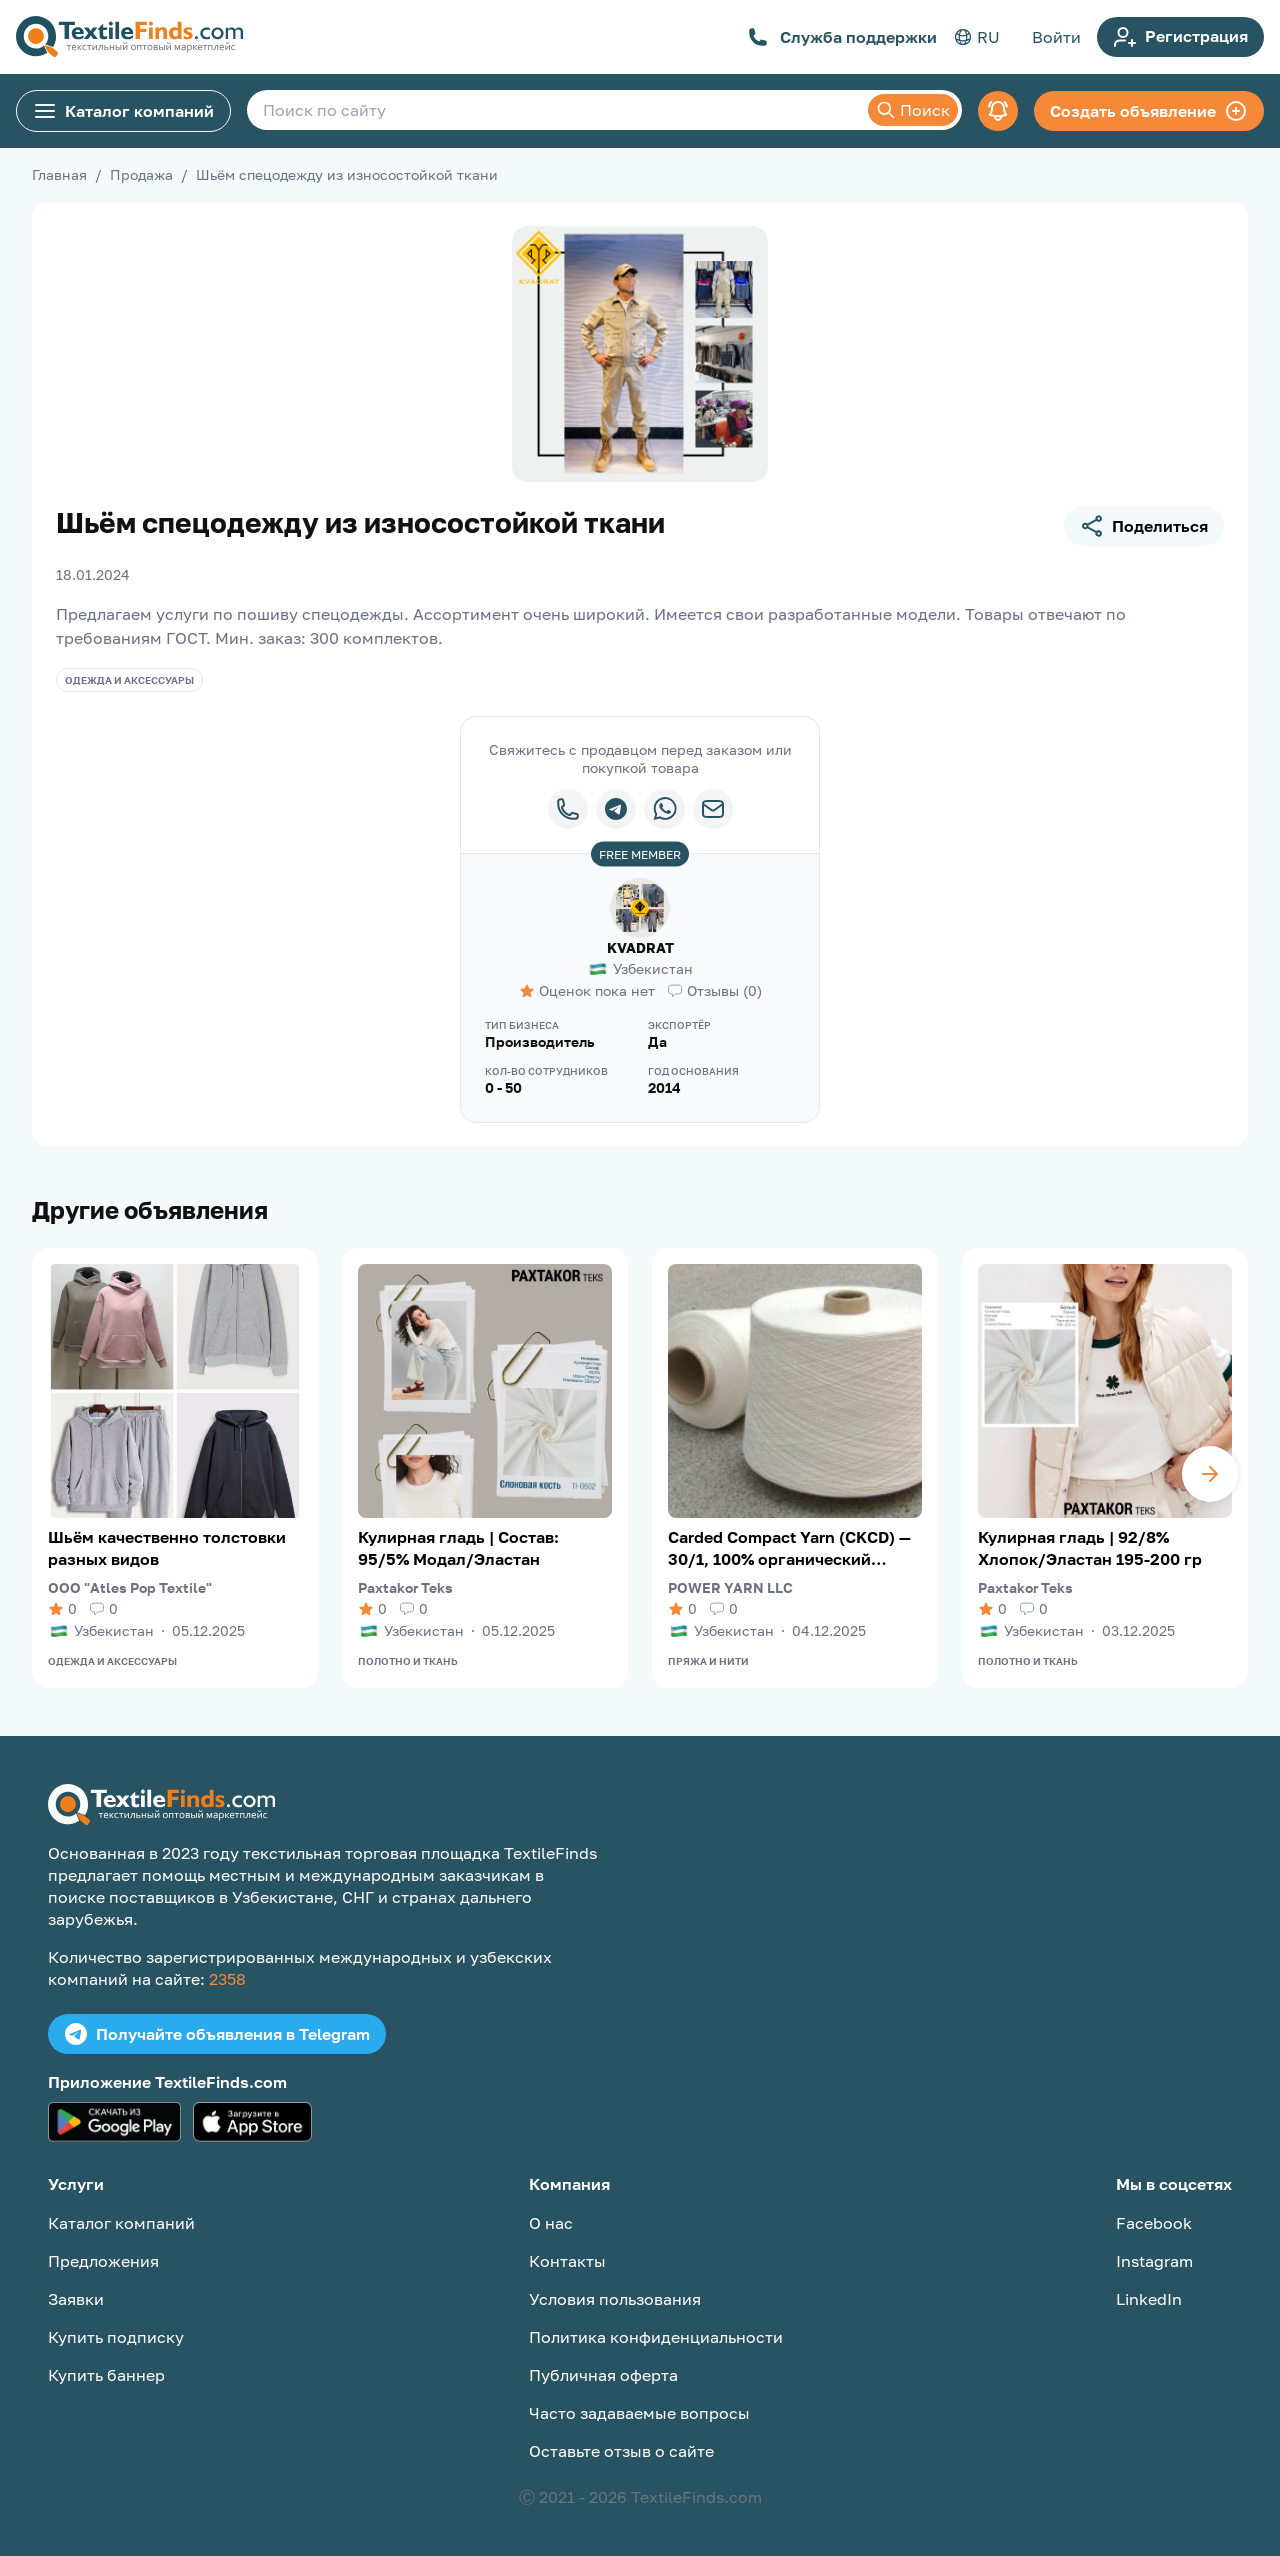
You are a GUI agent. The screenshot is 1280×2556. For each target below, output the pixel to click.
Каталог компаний (123, 111)
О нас (551, 2223)
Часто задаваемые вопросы (639, 2413)
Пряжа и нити (708, 1661)
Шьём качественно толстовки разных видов (167, 1548)
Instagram (1154, 2261)
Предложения (103, 2261)
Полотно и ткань (408, 1661)
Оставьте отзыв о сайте (621, 2451)
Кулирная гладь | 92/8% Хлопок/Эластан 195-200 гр (1090, 1548)
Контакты (567, 2261)
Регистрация (1180, 37)
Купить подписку (116, 2337)
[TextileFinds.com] (129, 37)
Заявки (76, 2299)
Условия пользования (615, 2299)
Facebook (1154, 2223)
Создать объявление (1149, 111)
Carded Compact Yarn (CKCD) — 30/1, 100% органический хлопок (789, 1548)
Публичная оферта (603, 2375)
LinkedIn (1149, 2299)
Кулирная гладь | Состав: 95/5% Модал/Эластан (458, 1548)
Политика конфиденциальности (656, 2337)
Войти (1056, 37)
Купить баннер (106, 2375)
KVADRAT (640, 947)
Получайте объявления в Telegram (217, 2034)
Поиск (913, 110)
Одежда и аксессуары (129, 680)
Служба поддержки (842, 37)
